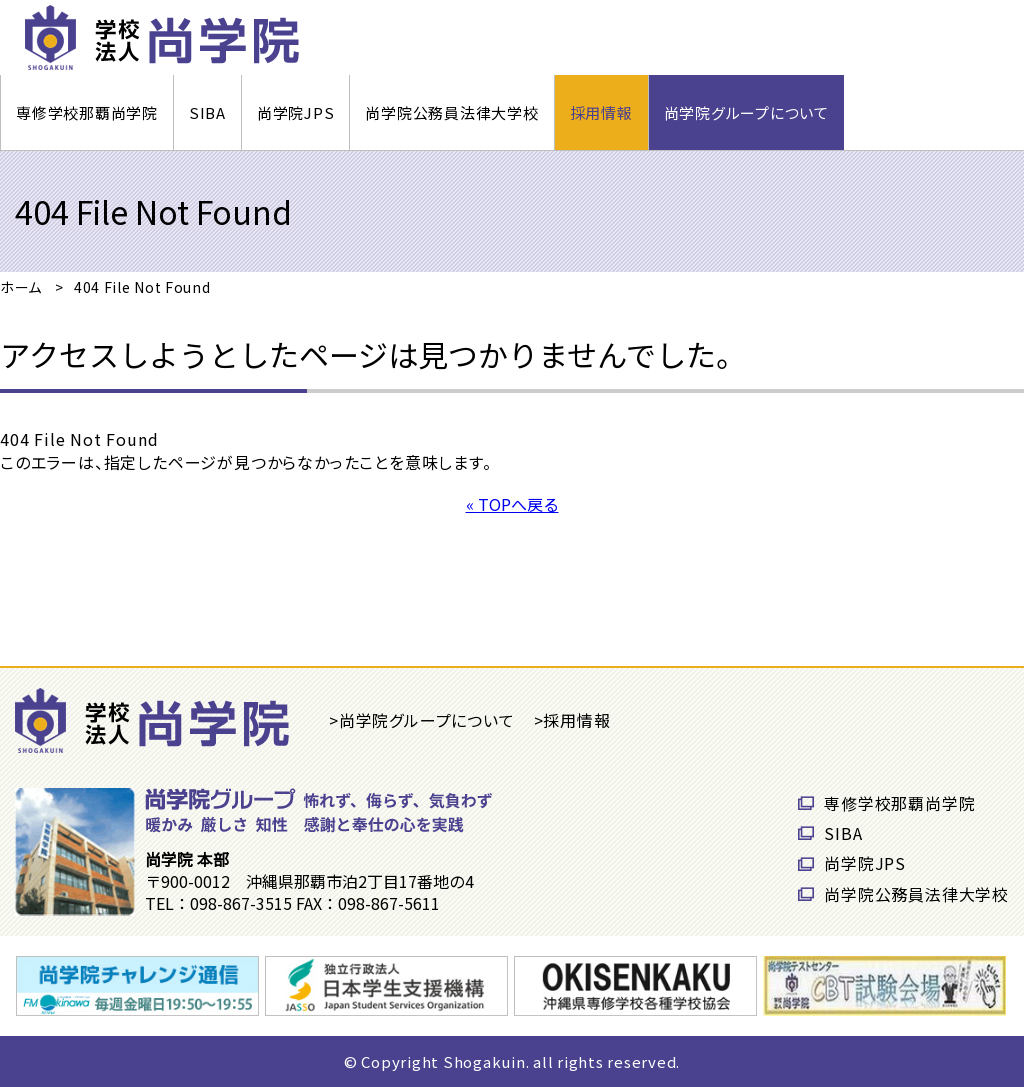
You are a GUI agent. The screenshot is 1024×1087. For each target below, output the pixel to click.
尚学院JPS (296, 112)
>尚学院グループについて (422, 720)
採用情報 (601, 112)
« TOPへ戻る (512, 504)
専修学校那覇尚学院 (87, 112)
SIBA (207, 112)
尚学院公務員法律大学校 (451, 112)
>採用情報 (572, 720)
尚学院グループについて (746, 112)
